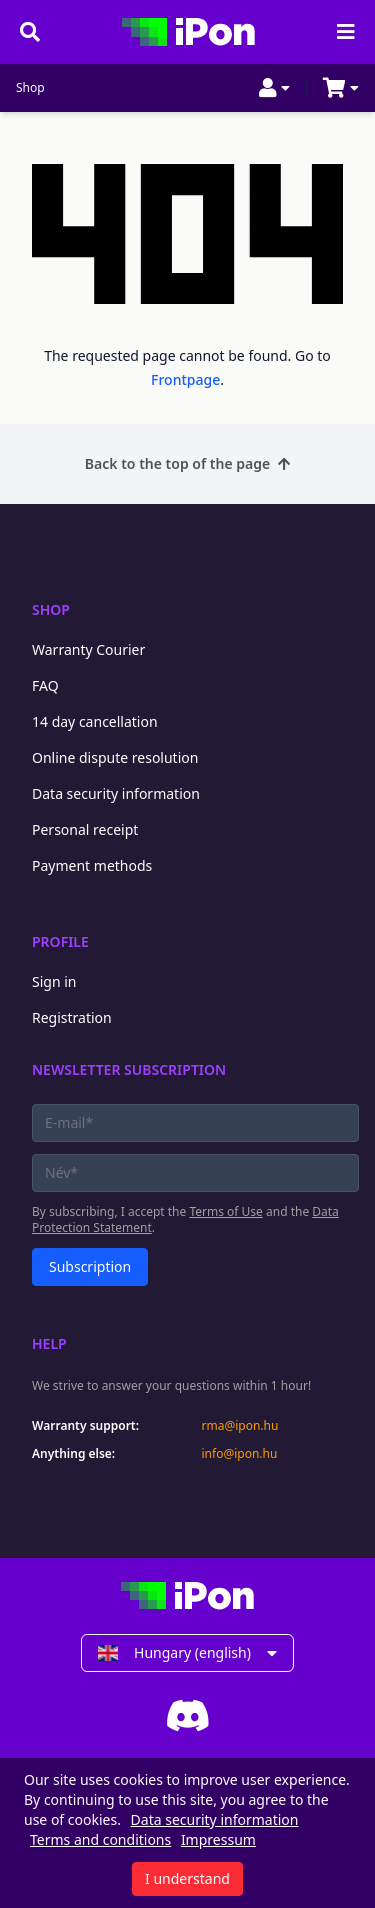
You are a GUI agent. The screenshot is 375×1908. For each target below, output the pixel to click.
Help (49, 1343)
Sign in (54, 981)
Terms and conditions (100, 1839)
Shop (30, 88)
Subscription (90, 1266)
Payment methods (92, 865)
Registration (72, 1017)
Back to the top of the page (187, 463)
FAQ (45, 685)
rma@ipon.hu (240, 1426)
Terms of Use (225, 1211)
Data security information (116, 793)
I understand (187, 1878)
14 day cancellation (95, 721)
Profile (60, 941)
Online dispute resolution (115, 757)
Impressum (218, 1839)
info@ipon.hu (240, 1454)
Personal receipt (85, 829)
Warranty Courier (88, 649)
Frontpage (185, 379)
